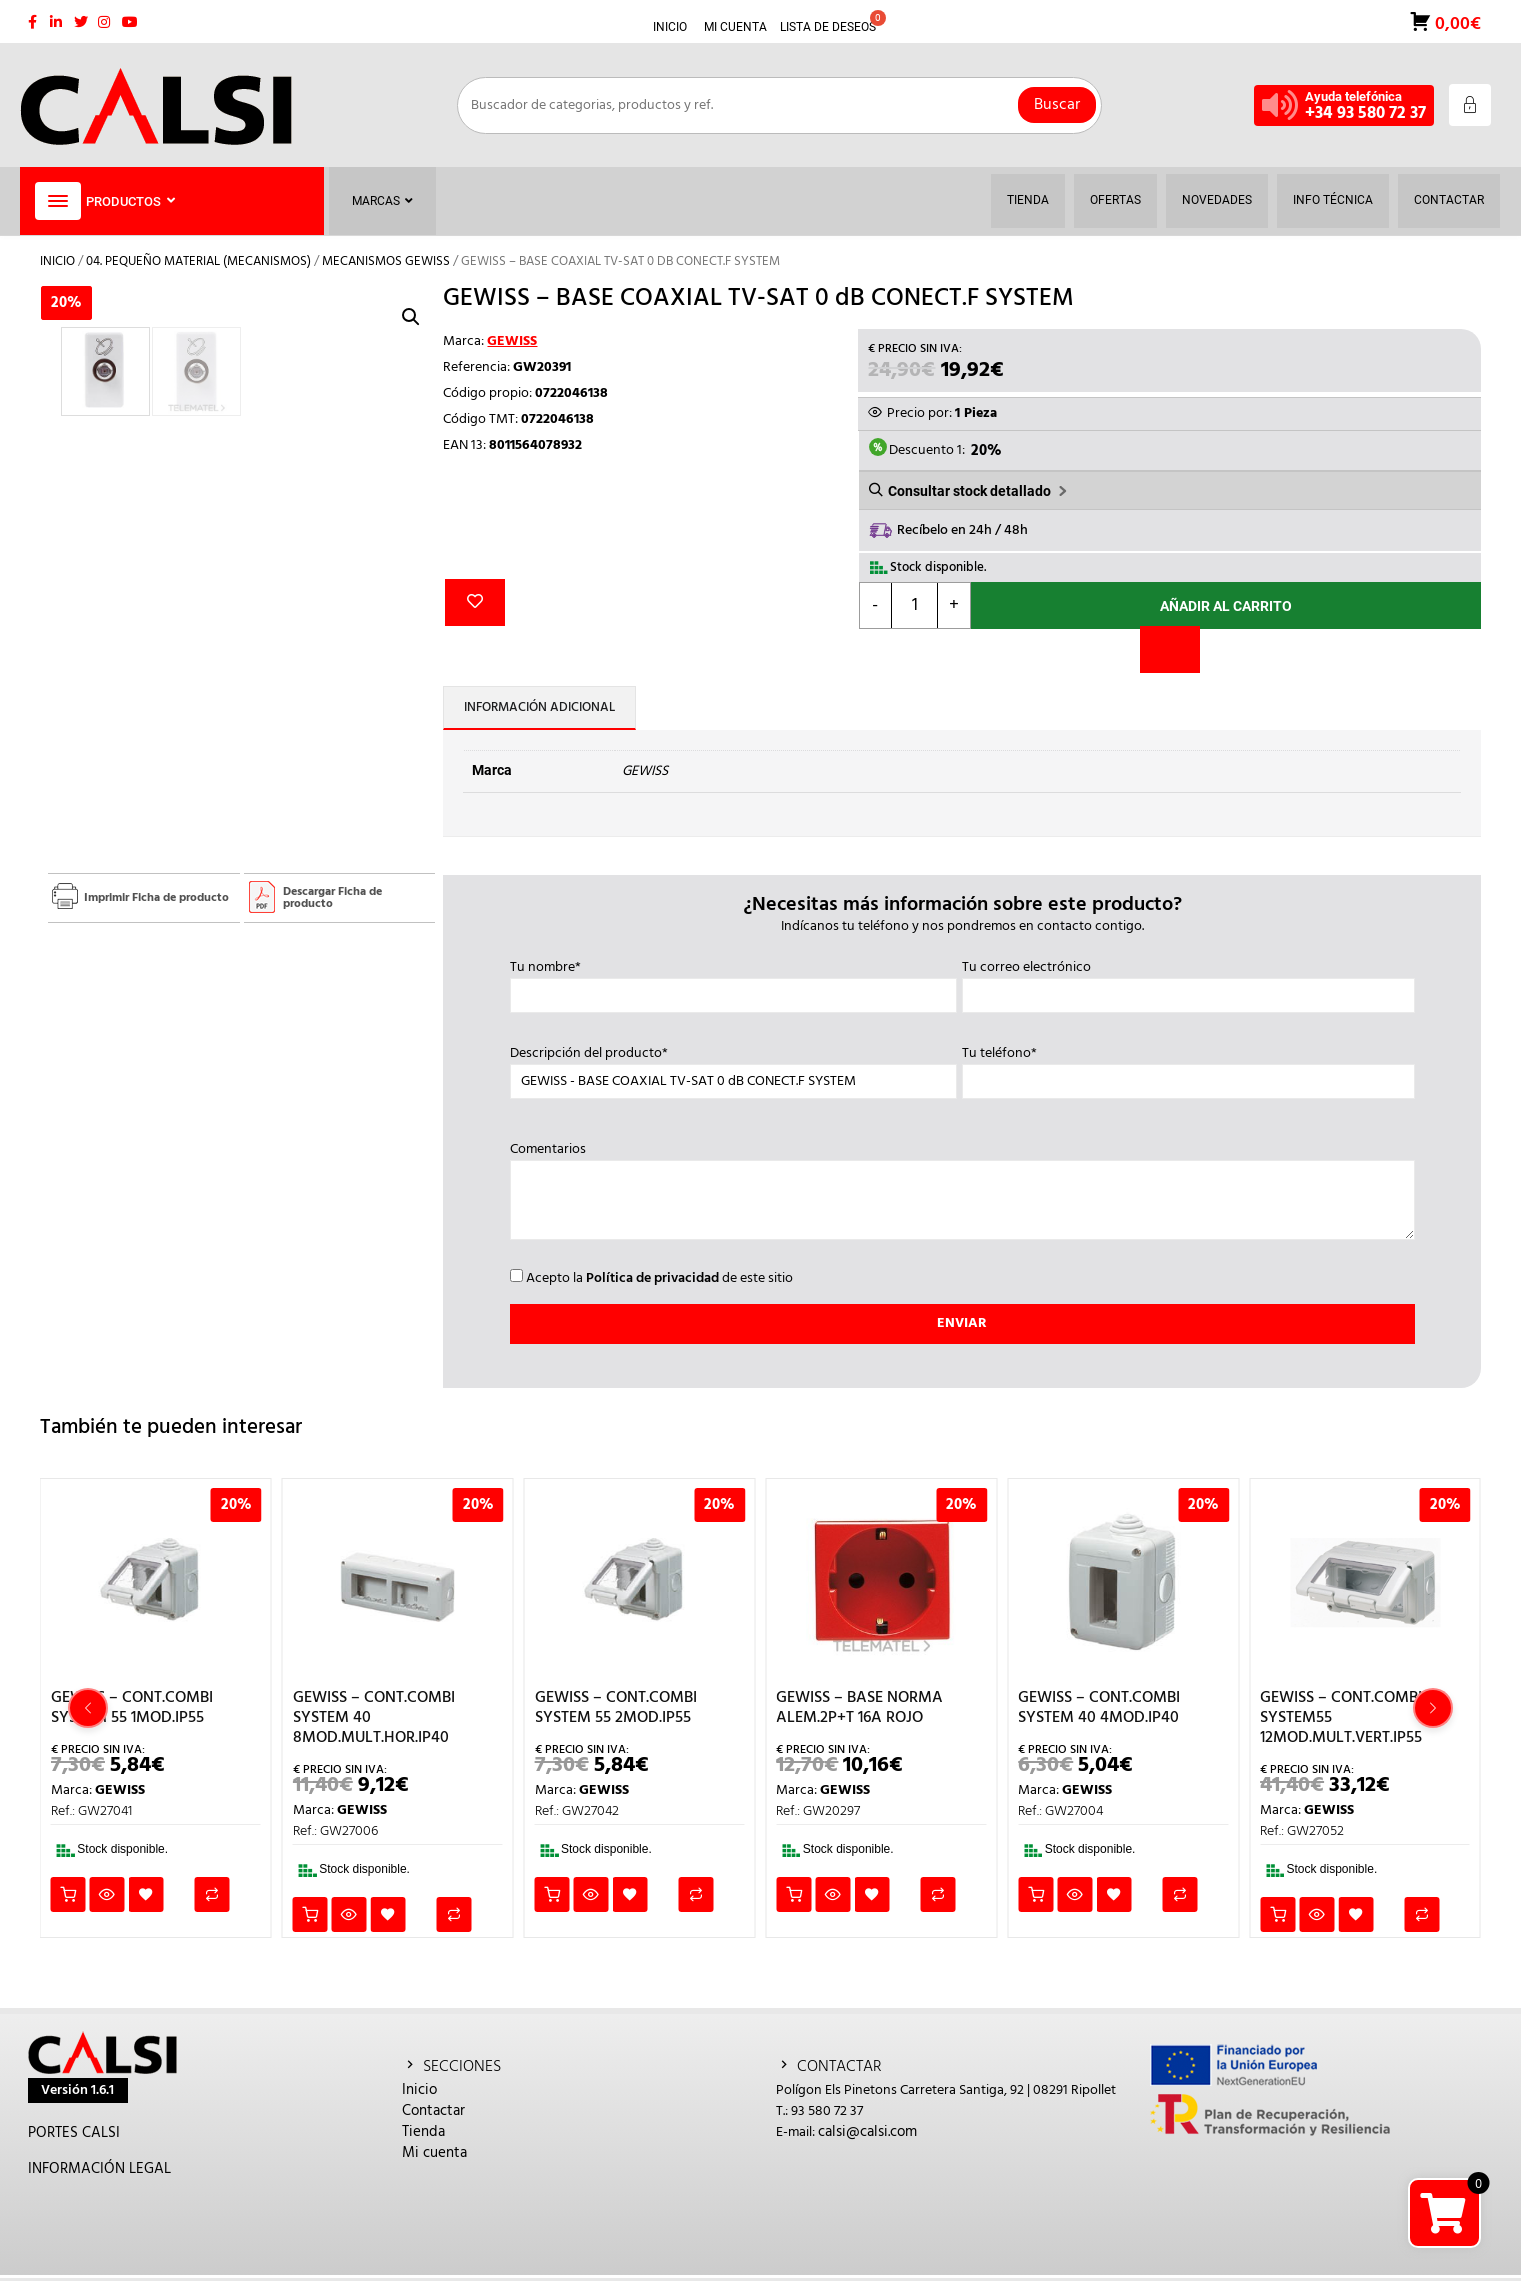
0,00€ (1456, 22)
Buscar (1057, 105)
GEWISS (512, 341)
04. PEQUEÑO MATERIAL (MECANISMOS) (198, 261)
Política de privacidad (652, 1278)
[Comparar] (1170, 649)
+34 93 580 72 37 (1365, 113)
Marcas (382, 201)
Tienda (423, 2132)
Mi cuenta (434, 2153)
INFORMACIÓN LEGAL (99, 2169)
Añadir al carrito (1226, 606)
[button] (411, 317)
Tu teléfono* (1188, 1068)
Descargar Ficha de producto (332, 898)
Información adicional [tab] (539, 707)
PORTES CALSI (74, 2133)
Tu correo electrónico (1188, 982)
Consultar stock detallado (969, 491)
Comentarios (962, 1193)
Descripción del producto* (733, 1068)
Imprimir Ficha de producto (156, 898)
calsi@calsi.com (867, 2132)
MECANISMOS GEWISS (386, 261)
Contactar (433, 2111)
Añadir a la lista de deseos (475, 602)
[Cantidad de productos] (914, 605)
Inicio (57, 261)
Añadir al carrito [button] (68, 1894)
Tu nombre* (733, 982)
